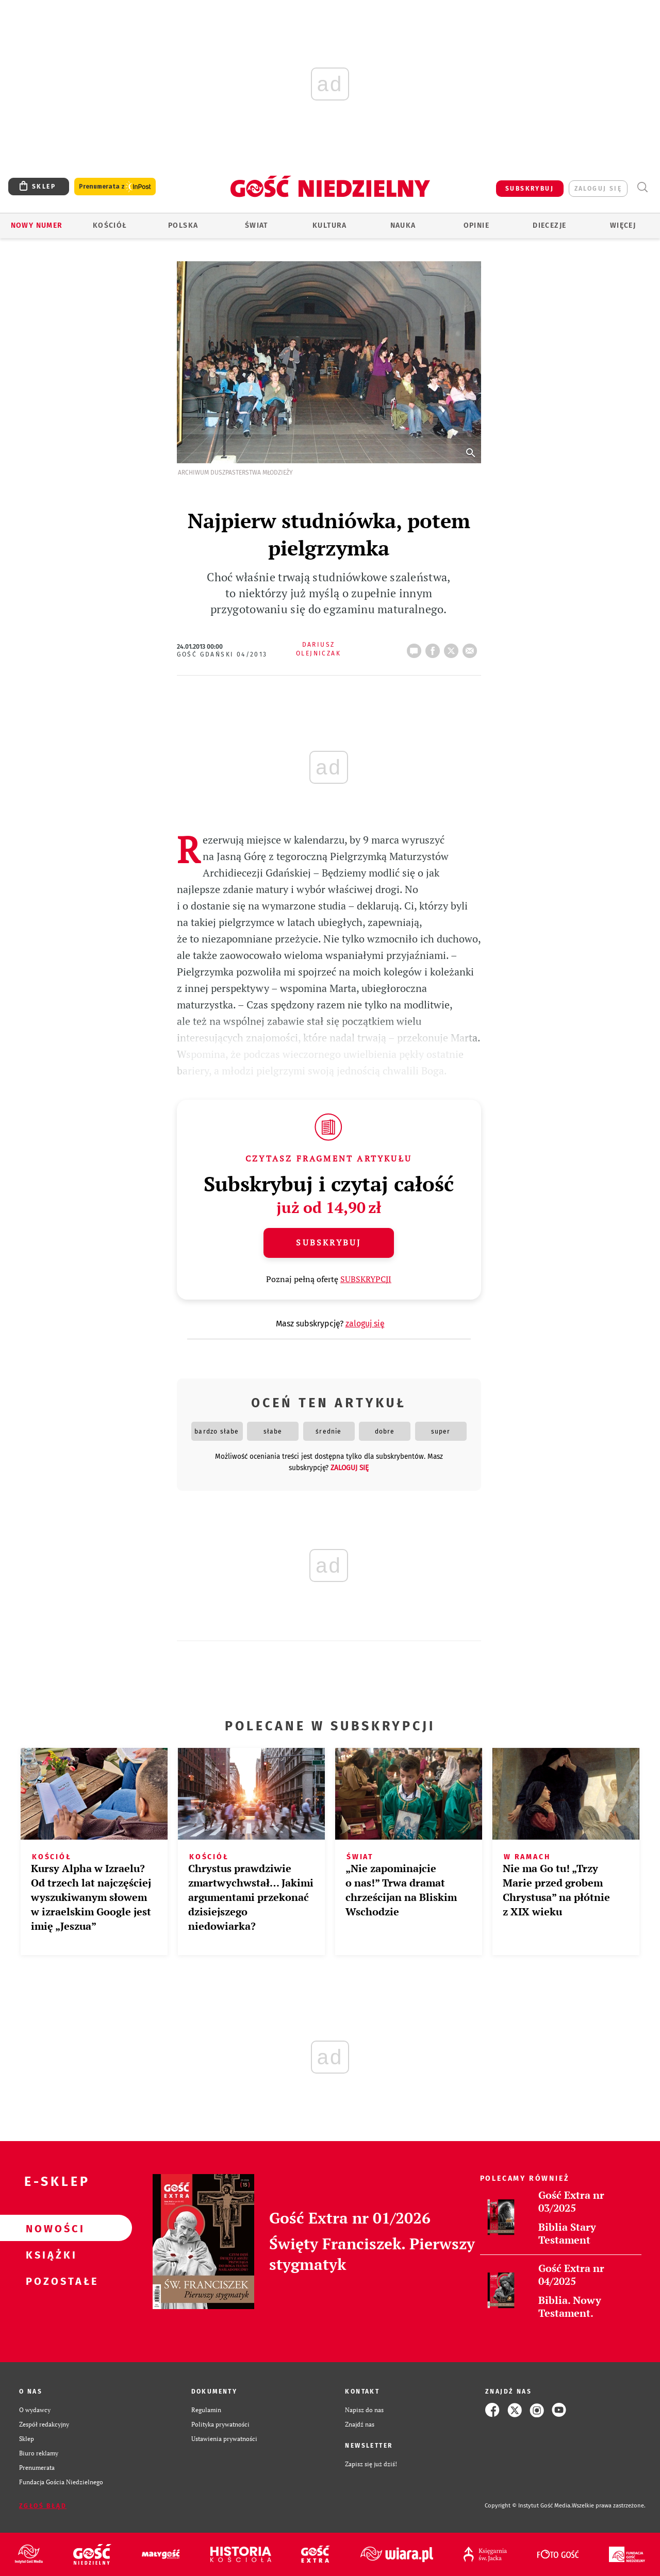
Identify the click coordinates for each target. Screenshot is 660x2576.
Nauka (403, 225)
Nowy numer (37, 225)
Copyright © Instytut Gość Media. (528, 2505)
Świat (256, 225)
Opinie (476, 225)
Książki (49, 2254)
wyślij (472, 647)
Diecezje (549, 225)
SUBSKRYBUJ (529, 188)
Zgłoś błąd (43, 2506)
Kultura (329, 225)
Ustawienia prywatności (224, 2439)
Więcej (623, 225)
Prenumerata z (115, 187)
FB (434, 647)
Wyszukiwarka (642, 187)
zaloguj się (598, 188)
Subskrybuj (328, 1242)
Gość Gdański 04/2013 (222, 654)
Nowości (49, 2228)
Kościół (110, 225)
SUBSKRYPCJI (365, 1279)
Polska (183, 225)
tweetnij (453, 647)
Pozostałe (49, 2280)
